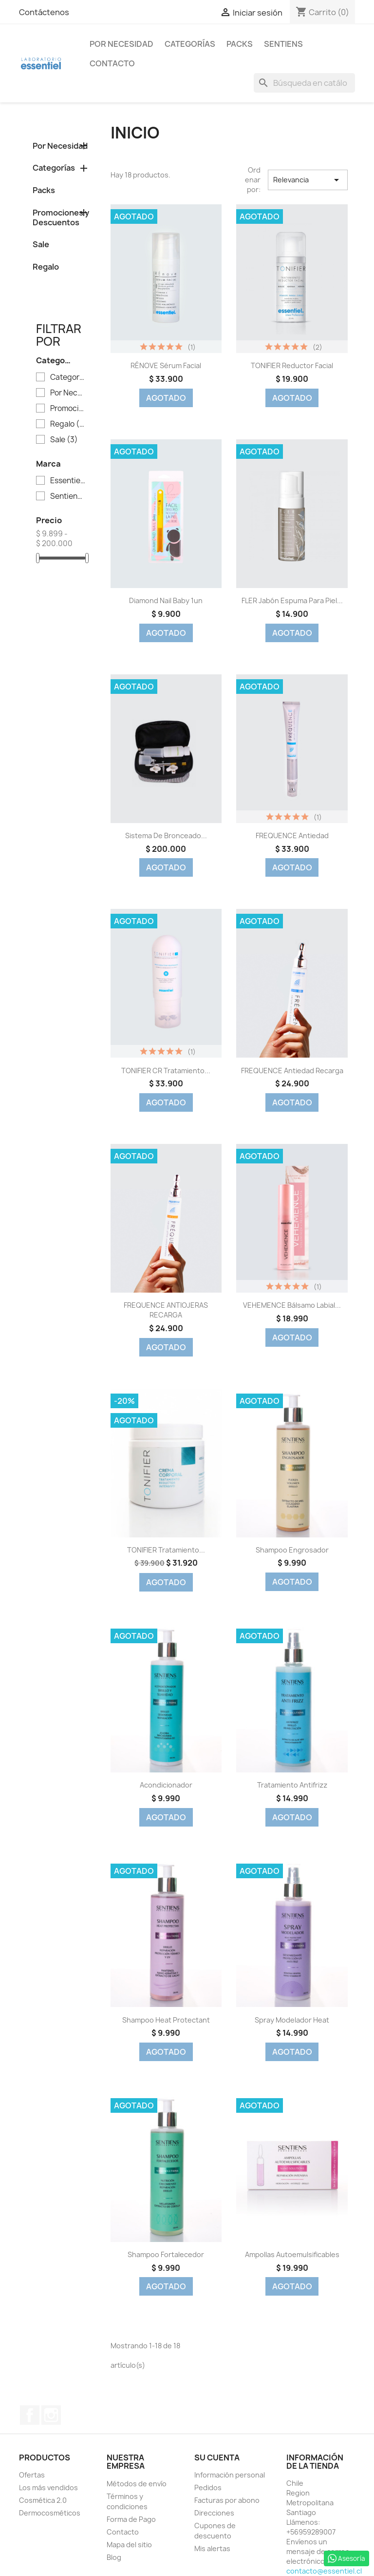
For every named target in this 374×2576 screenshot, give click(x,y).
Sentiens (283, 44)
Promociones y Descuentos (61, 217)
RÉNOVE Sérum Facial (166, 365)
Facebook (29, 2415)
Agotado (166, 398)
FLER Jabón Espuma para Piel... (292, 600)
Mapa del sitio (129, 2544)
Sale (41, 244)
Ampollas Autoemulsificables (292, 2254)
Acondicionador (166, 1784)
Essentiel (68, 481)
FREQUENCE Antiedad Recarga (292, 1070)
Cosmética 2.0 (43, 2500)
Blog (114, 2557)
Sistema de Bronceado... (166, 835)
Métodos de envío (137, 2483)
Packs (239, 44)
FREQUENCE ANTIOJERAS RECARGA (166, 1309)
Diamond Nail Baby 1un (166, 600)
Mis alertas (212, 2548)
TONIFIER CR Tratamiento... (165, 1070)
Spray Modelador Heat (292, 2020)
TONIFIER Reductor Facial (292, 365)
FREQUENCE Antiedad (292, 835)
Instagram (51, 2415)
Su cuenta (217, 2457)
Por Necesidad (121, 44)
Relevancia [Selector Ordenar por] (307, 180)
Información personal (229, 2474)
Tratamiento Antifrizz (292, 1784)
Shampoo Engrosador (292, 1549)
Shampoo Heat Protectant (166, 2020)
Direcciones (214, 2512)
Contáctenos (44, 12)
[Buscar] (304, 83)
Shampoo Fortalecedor (166, 2254)
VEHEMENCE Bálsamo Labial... (292, 1305)
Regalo (46, 266)
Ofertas (32, 2474)
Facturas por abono (227, 2500)
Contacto (112, 63)
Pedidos (208, 2487)
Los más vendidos (48, 2487)
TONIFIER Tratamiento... (166, 1549)
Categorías (190, 44)
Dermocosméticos (49, 2512)
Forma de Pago (131, 2519)
